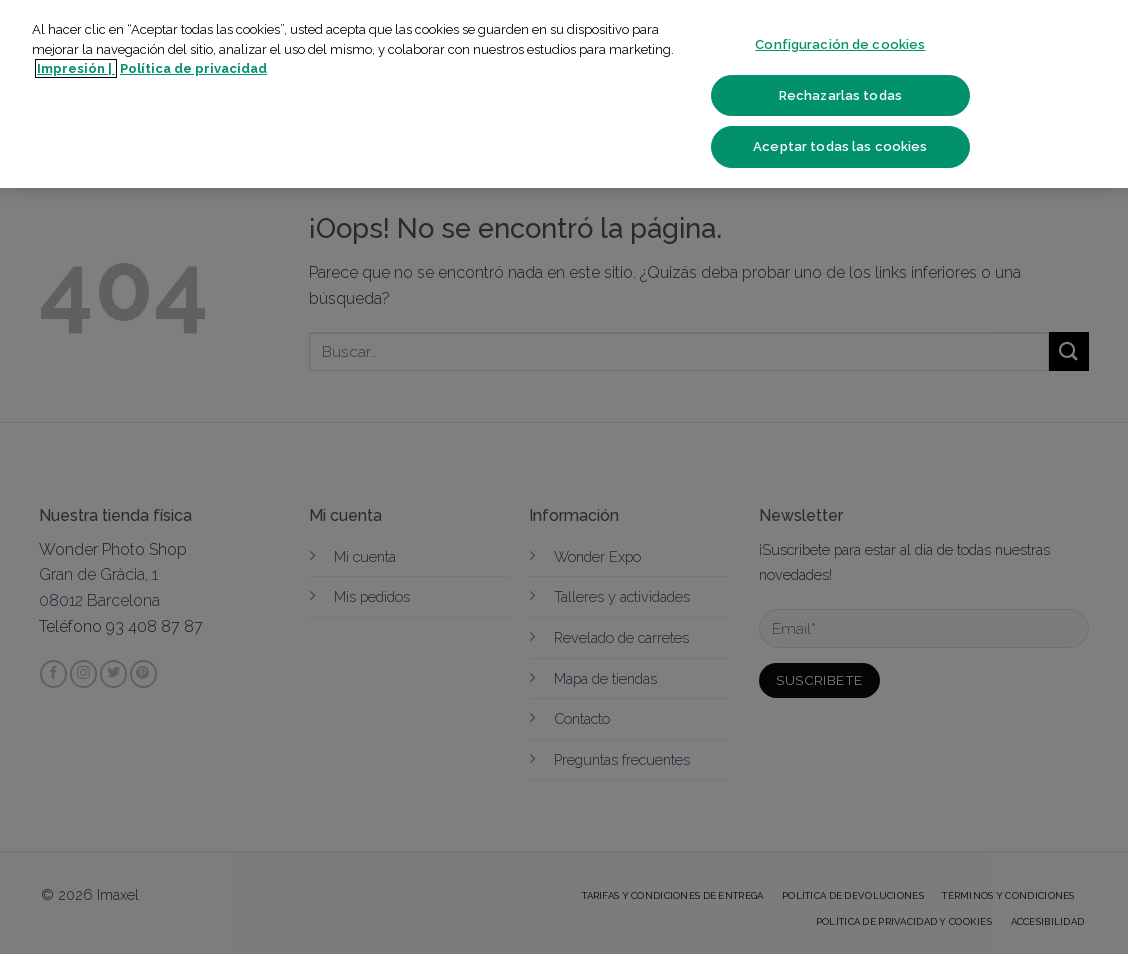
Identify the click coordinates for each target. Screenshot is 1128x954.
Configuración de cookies (840, 44)
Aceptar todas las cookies (840, 146)
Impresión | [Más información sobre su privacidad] (76, 68)
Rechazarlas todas (840, 95)
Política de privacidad (193, 68)
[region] (564, 94)
